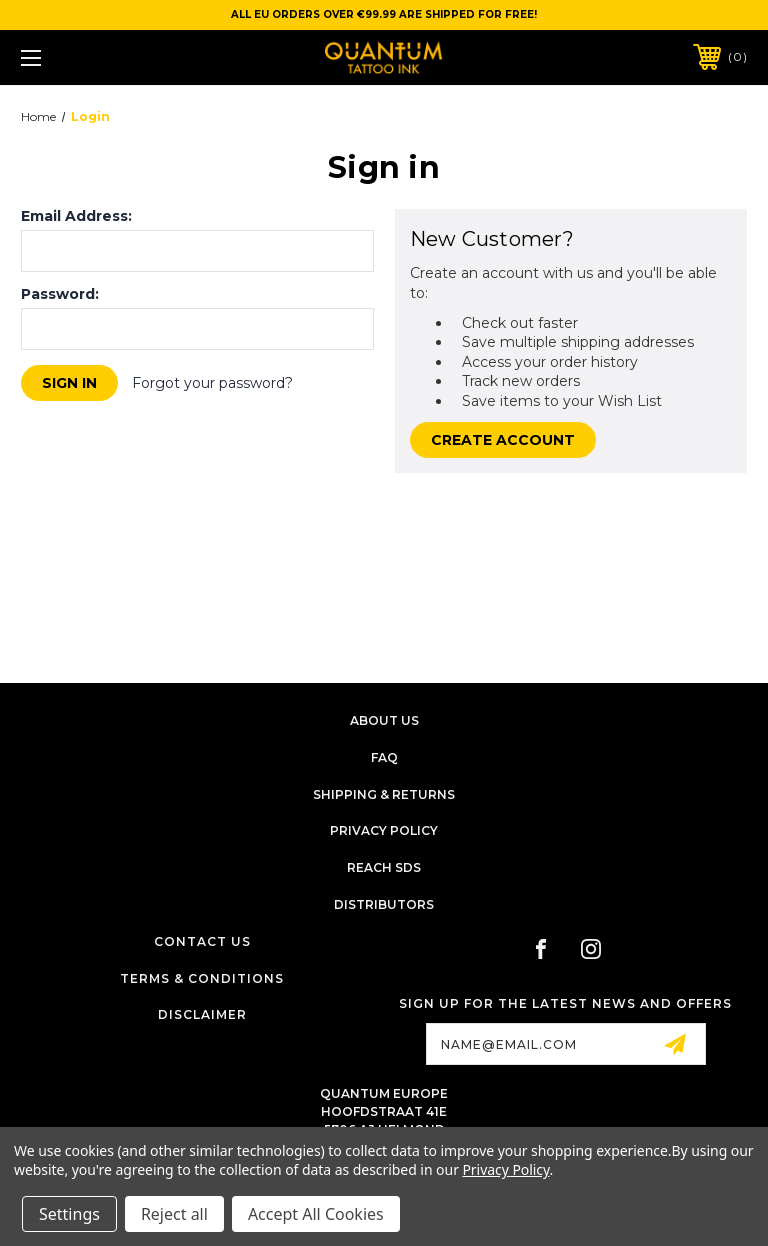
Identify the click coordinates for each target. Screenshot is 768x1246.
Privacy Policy (384, 830)
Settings (69, 1214)
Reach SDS (384, 867)
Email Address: (76, 216)
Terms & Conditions (202, 978)
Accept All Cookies (316, 1214)
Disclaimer (202, 1014)
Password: (60, 294)
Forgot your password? (212, 383)
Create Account (503, 440)
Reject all (174, 1214)
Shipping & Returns (384, 794)
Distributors (384, 904)
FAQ (384, 757)
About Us (384, 720)
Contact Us (202, 941)
